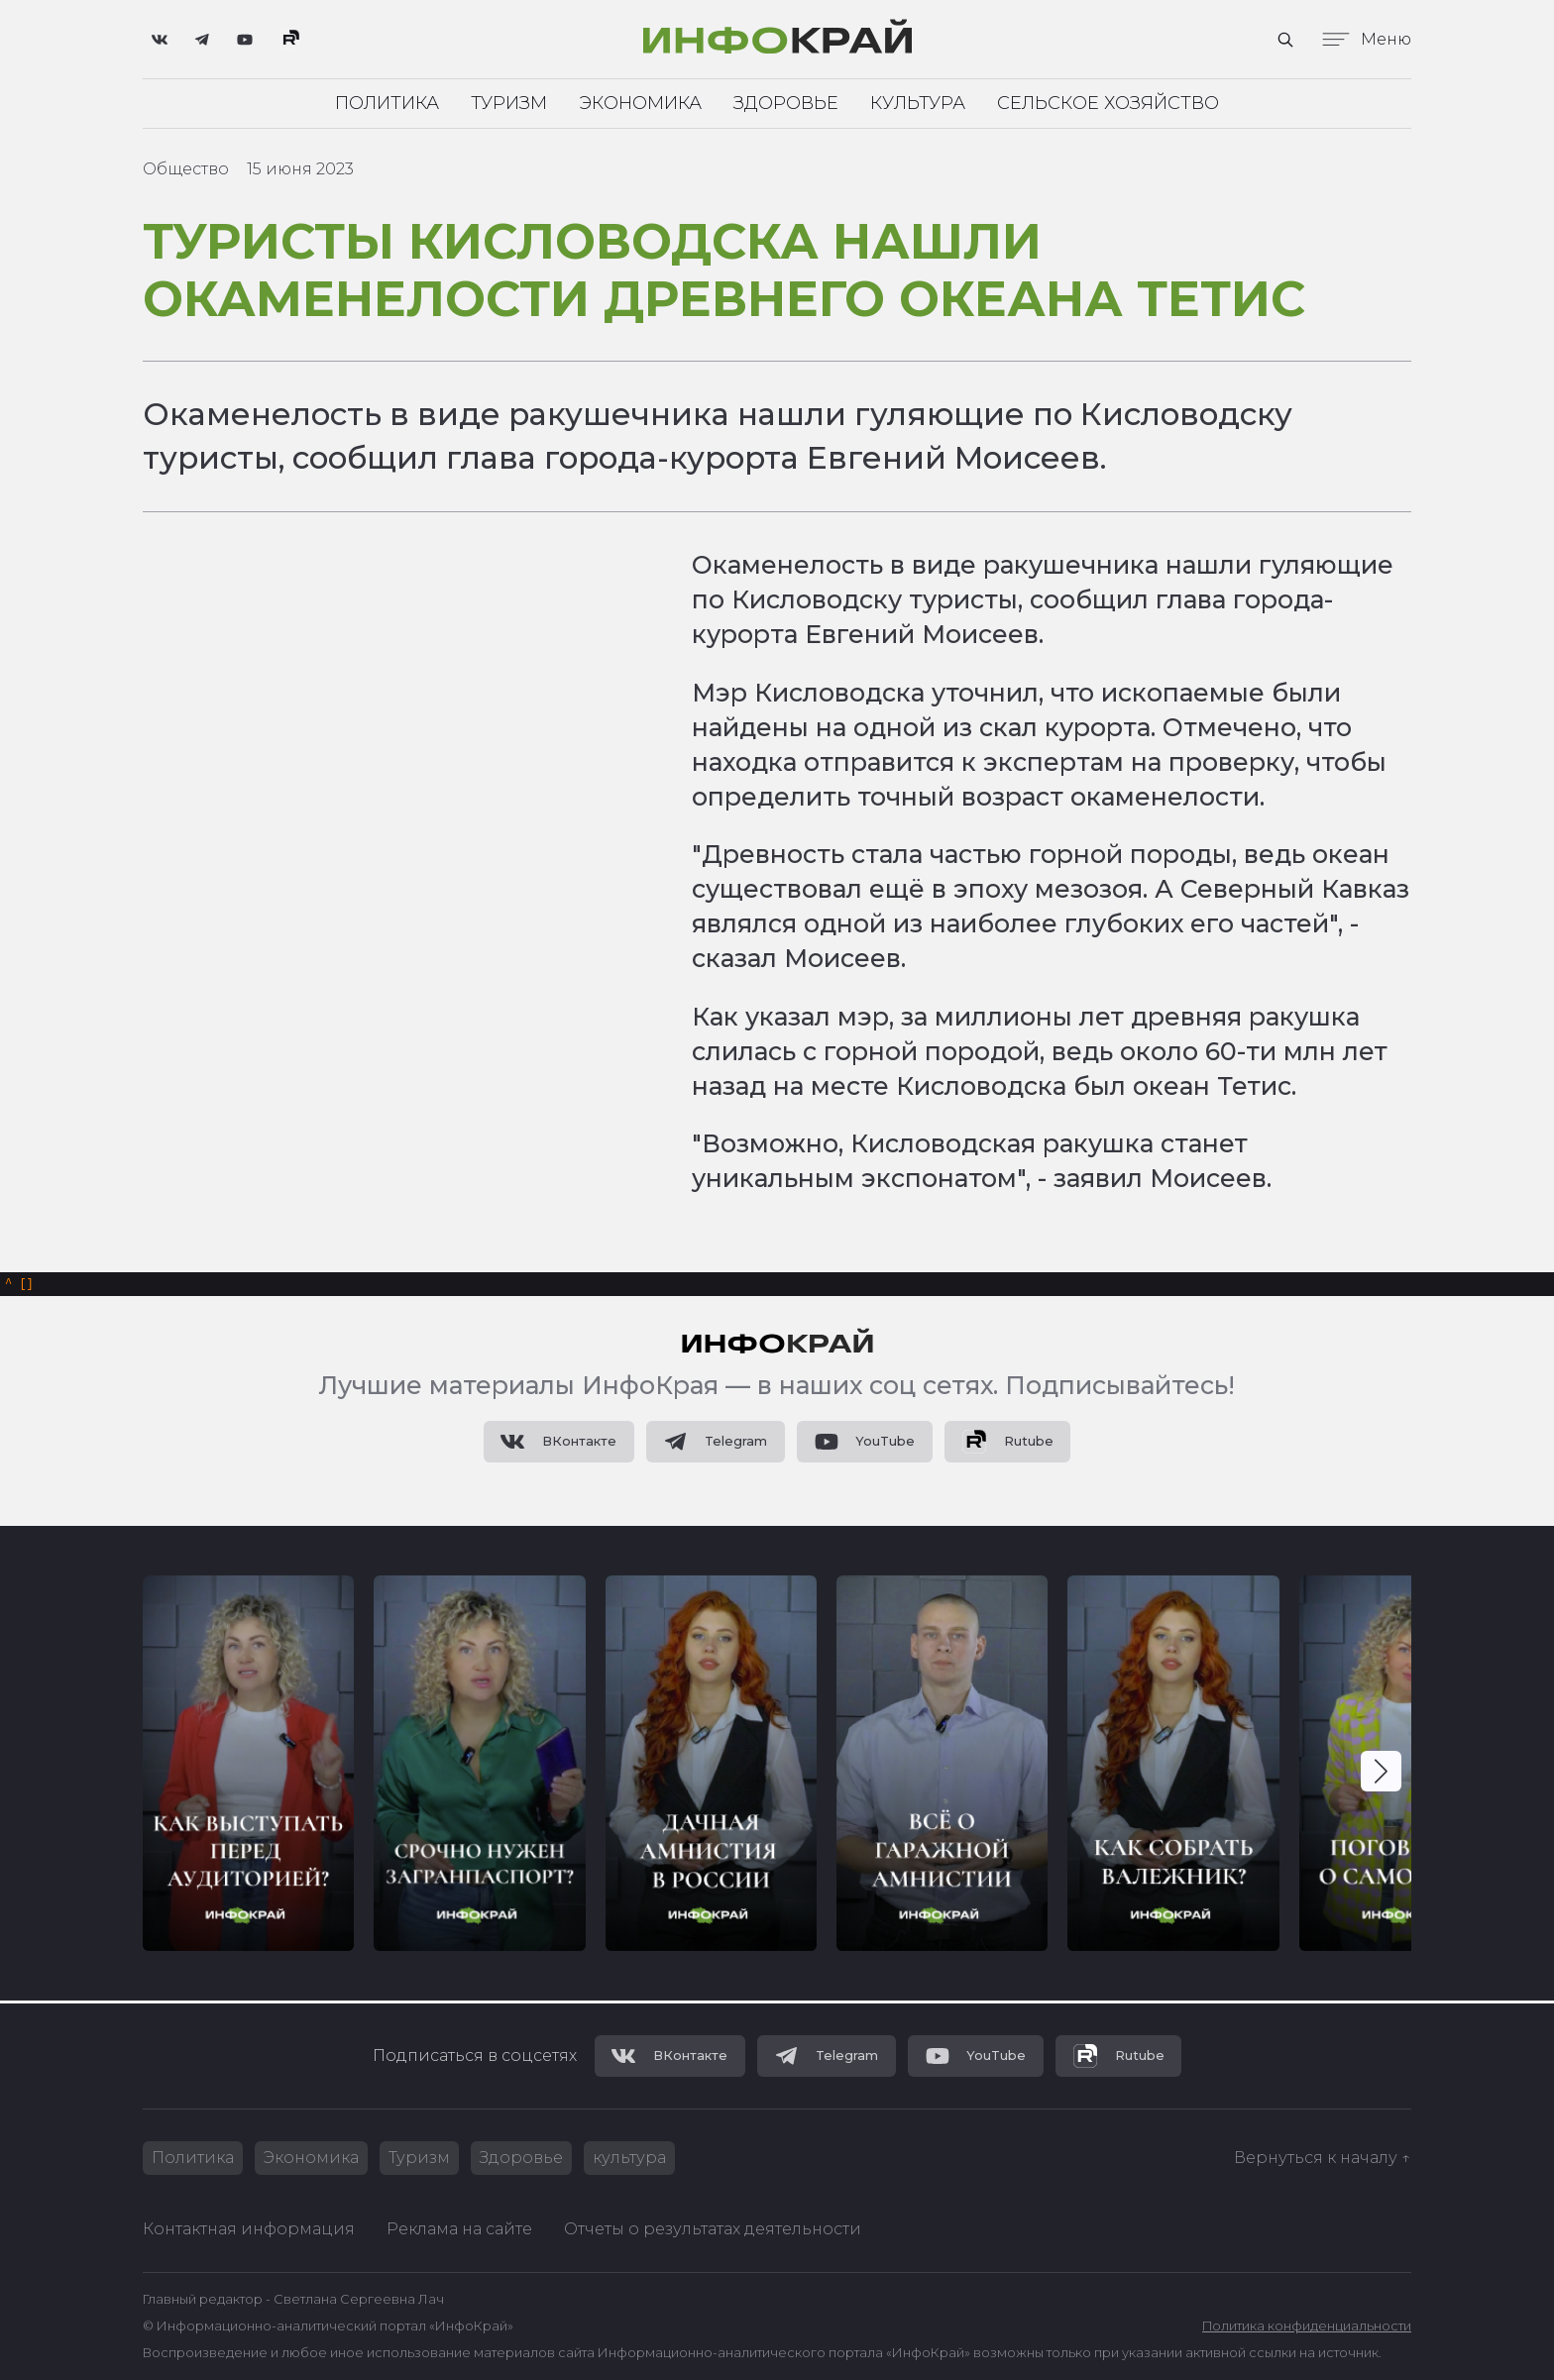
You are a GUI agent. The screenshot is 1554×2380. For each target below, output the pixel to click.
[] (19, 1285)
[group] (248, 1766)
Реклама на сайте (459, 2228)
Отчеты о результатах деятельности (712, 2228)
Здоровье (785, 103)
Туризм (509, 103)
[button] (1381, 1774)
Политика (387, 103)
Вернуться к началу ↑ (1322, 2157)
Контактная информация (249, 2228)
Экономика (640, 103)
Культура (917, 103)
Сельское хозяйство (1108, 103)
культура (629, 2157)
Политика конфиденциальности (1306, 2327)
